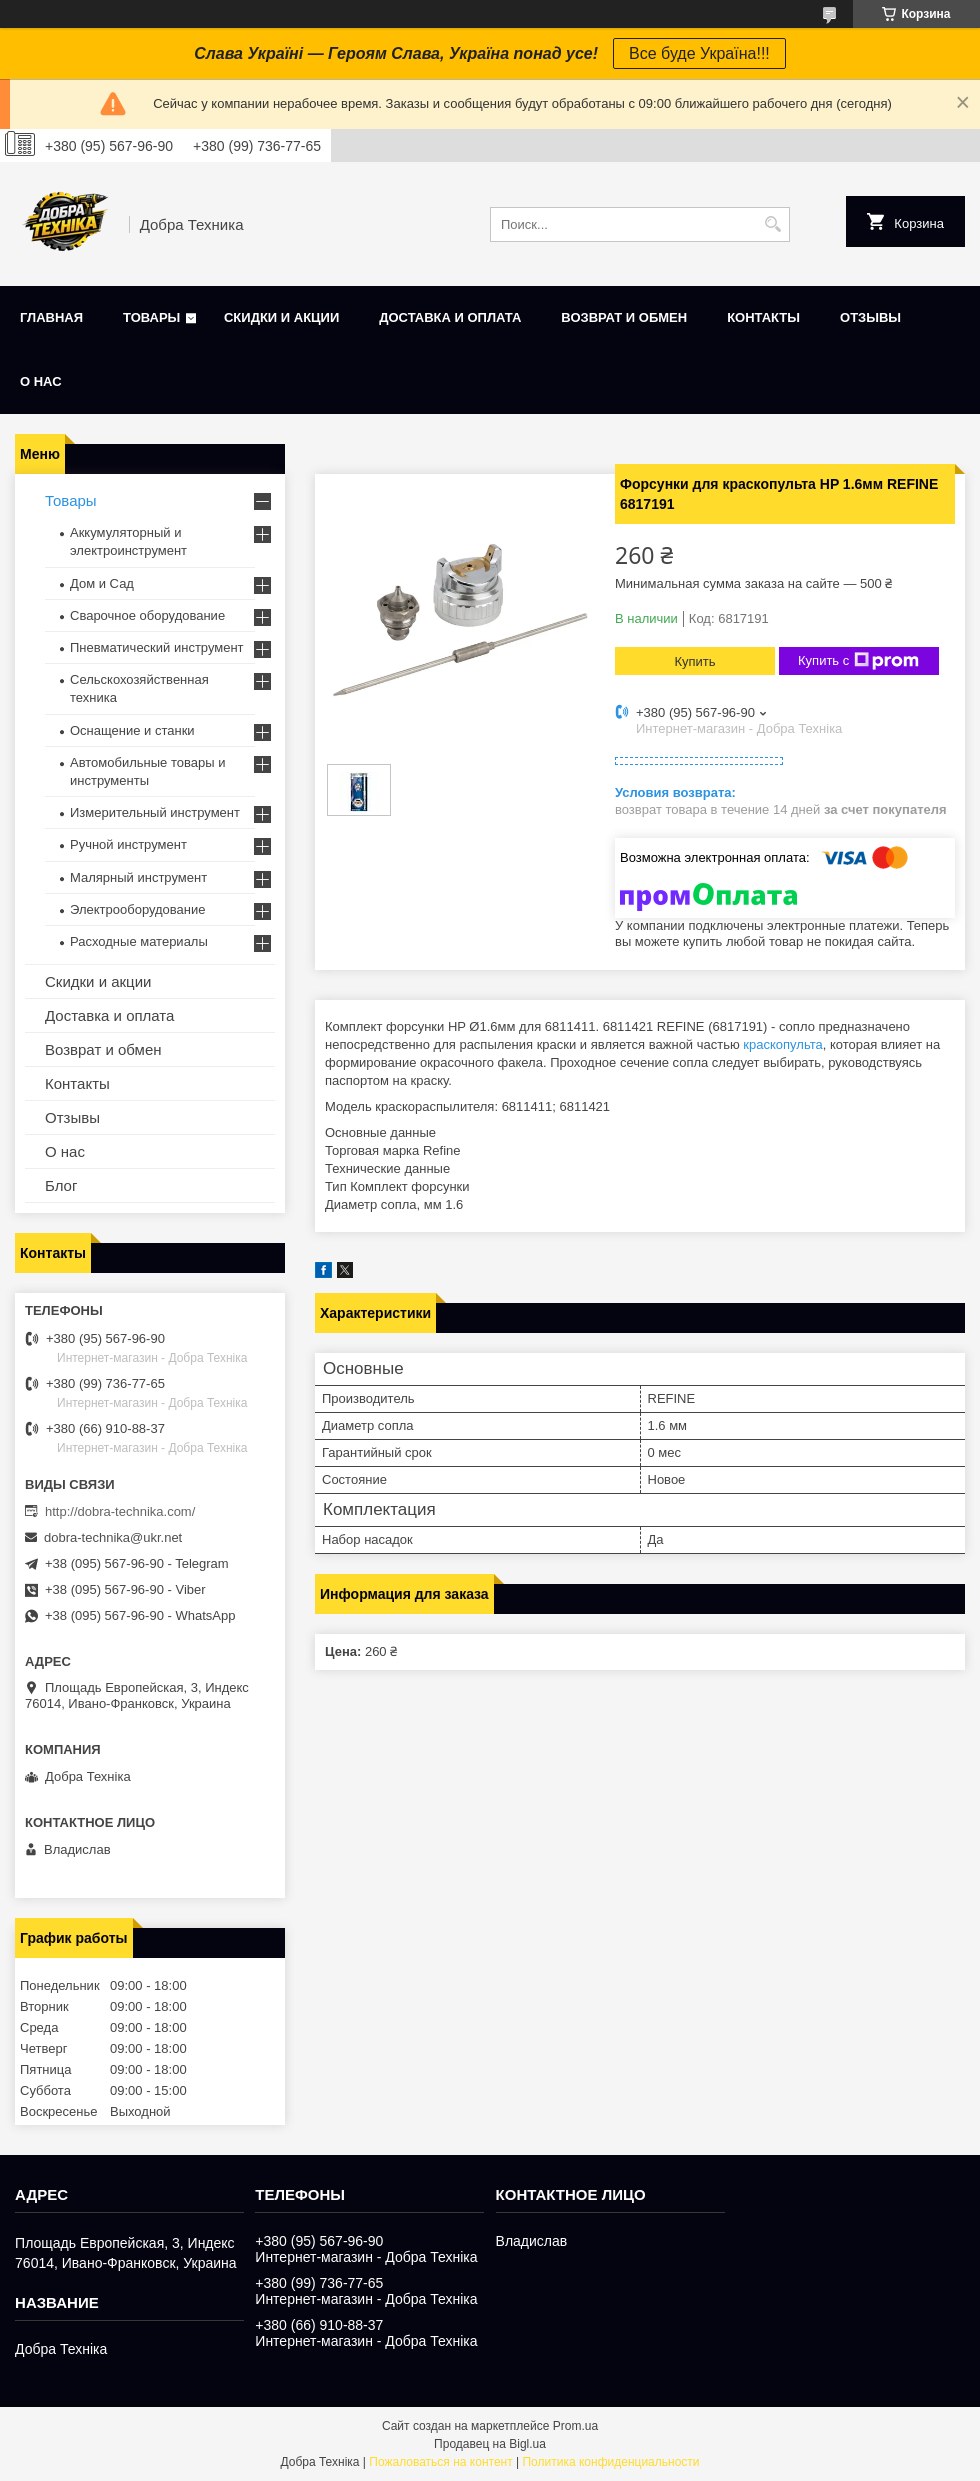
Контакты (763, 317)
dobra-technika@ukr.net (113, 1537)
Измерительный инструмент (155, 812)
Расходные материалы (139, 941)
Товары (151, 317)
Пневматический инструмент (157, 647)
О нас (41, 381)
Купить (694, 661)
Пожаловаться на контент (440, 2462)
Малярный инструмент (138, 877)
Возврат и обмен (624, 317)
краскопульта (782, 1044)
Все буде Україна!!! (699, 53)
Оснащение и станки (132, 730)
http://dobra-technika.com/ (120, 1511)
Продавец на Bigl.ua (490, 2444)
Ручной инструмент (128, 844)
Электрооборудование (138, 909)
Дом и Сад (102, 583)
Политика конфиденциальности (610, 2462)
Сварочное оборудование (147, 615)
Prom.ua (575, 2426)
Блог (61, 1185)
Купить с (858, 661)
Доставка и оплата (450, 317)
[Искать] (772, 224)
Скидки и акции (281, 317)
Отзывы (870, 317)
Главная (51, 317)
